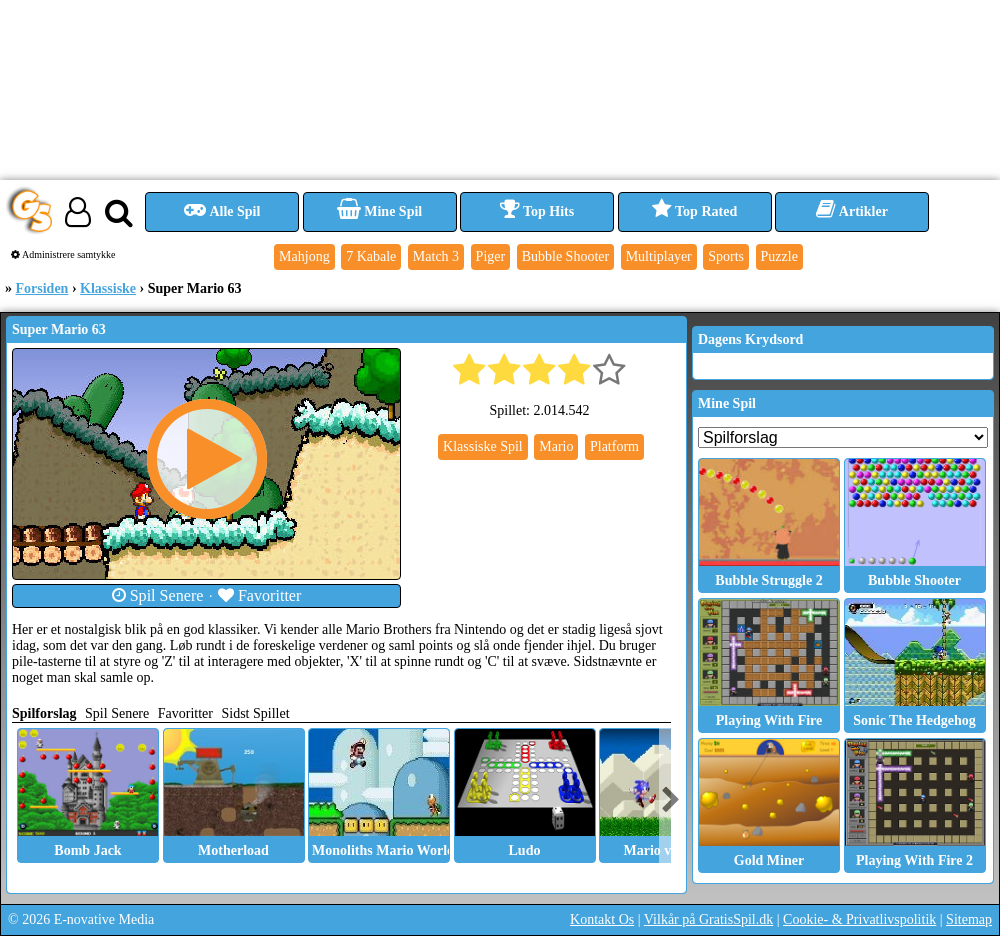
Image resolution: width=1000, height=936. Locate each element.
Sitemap (969, 919)
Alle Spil (222, 211)
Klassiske (108, 288)
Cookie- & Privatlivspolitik (859, 919)
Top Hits (537, 211)
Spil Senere (158, 595)
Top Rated (694, 211)
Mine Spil (379, 211)
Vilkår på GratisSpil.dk (708, 919)
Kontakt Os (602, 919)
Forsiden (42, 288)
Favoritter (260, 595)
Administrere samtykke (63, 254)
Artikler (852, 211)
